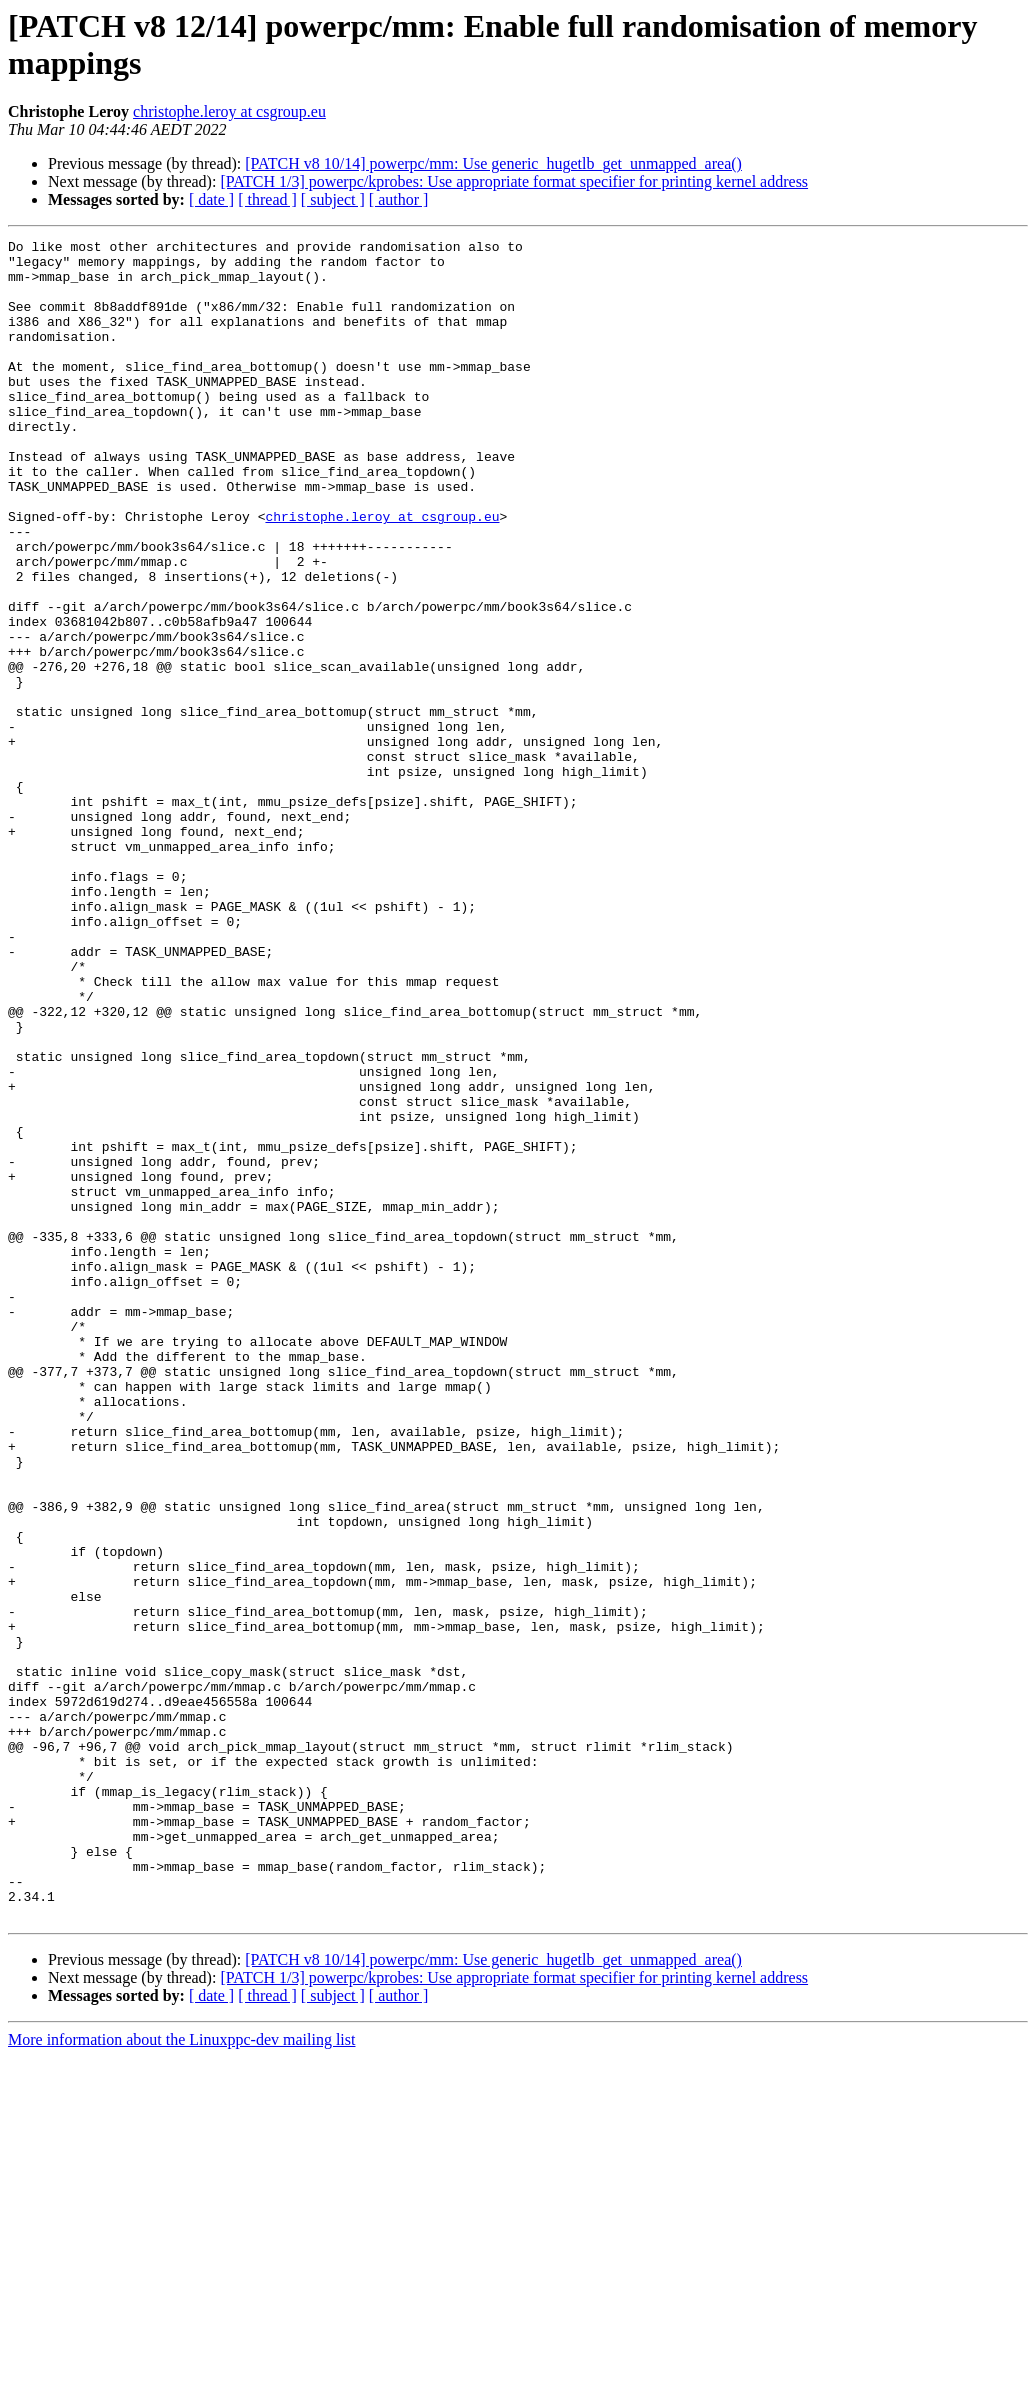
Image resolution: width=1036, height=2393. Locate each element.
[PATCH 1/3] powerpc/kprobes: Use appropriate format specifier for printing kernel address (514, 181)
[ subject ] (333, 199)
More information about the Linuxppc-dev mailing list (181, 2375)
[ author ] (399, 199)
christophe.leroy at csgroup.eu (229, 111)
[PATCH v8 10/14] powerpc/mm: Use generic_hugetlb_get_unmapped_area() (493, 163)
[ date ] (211, 199)
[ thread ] (267, 199)
